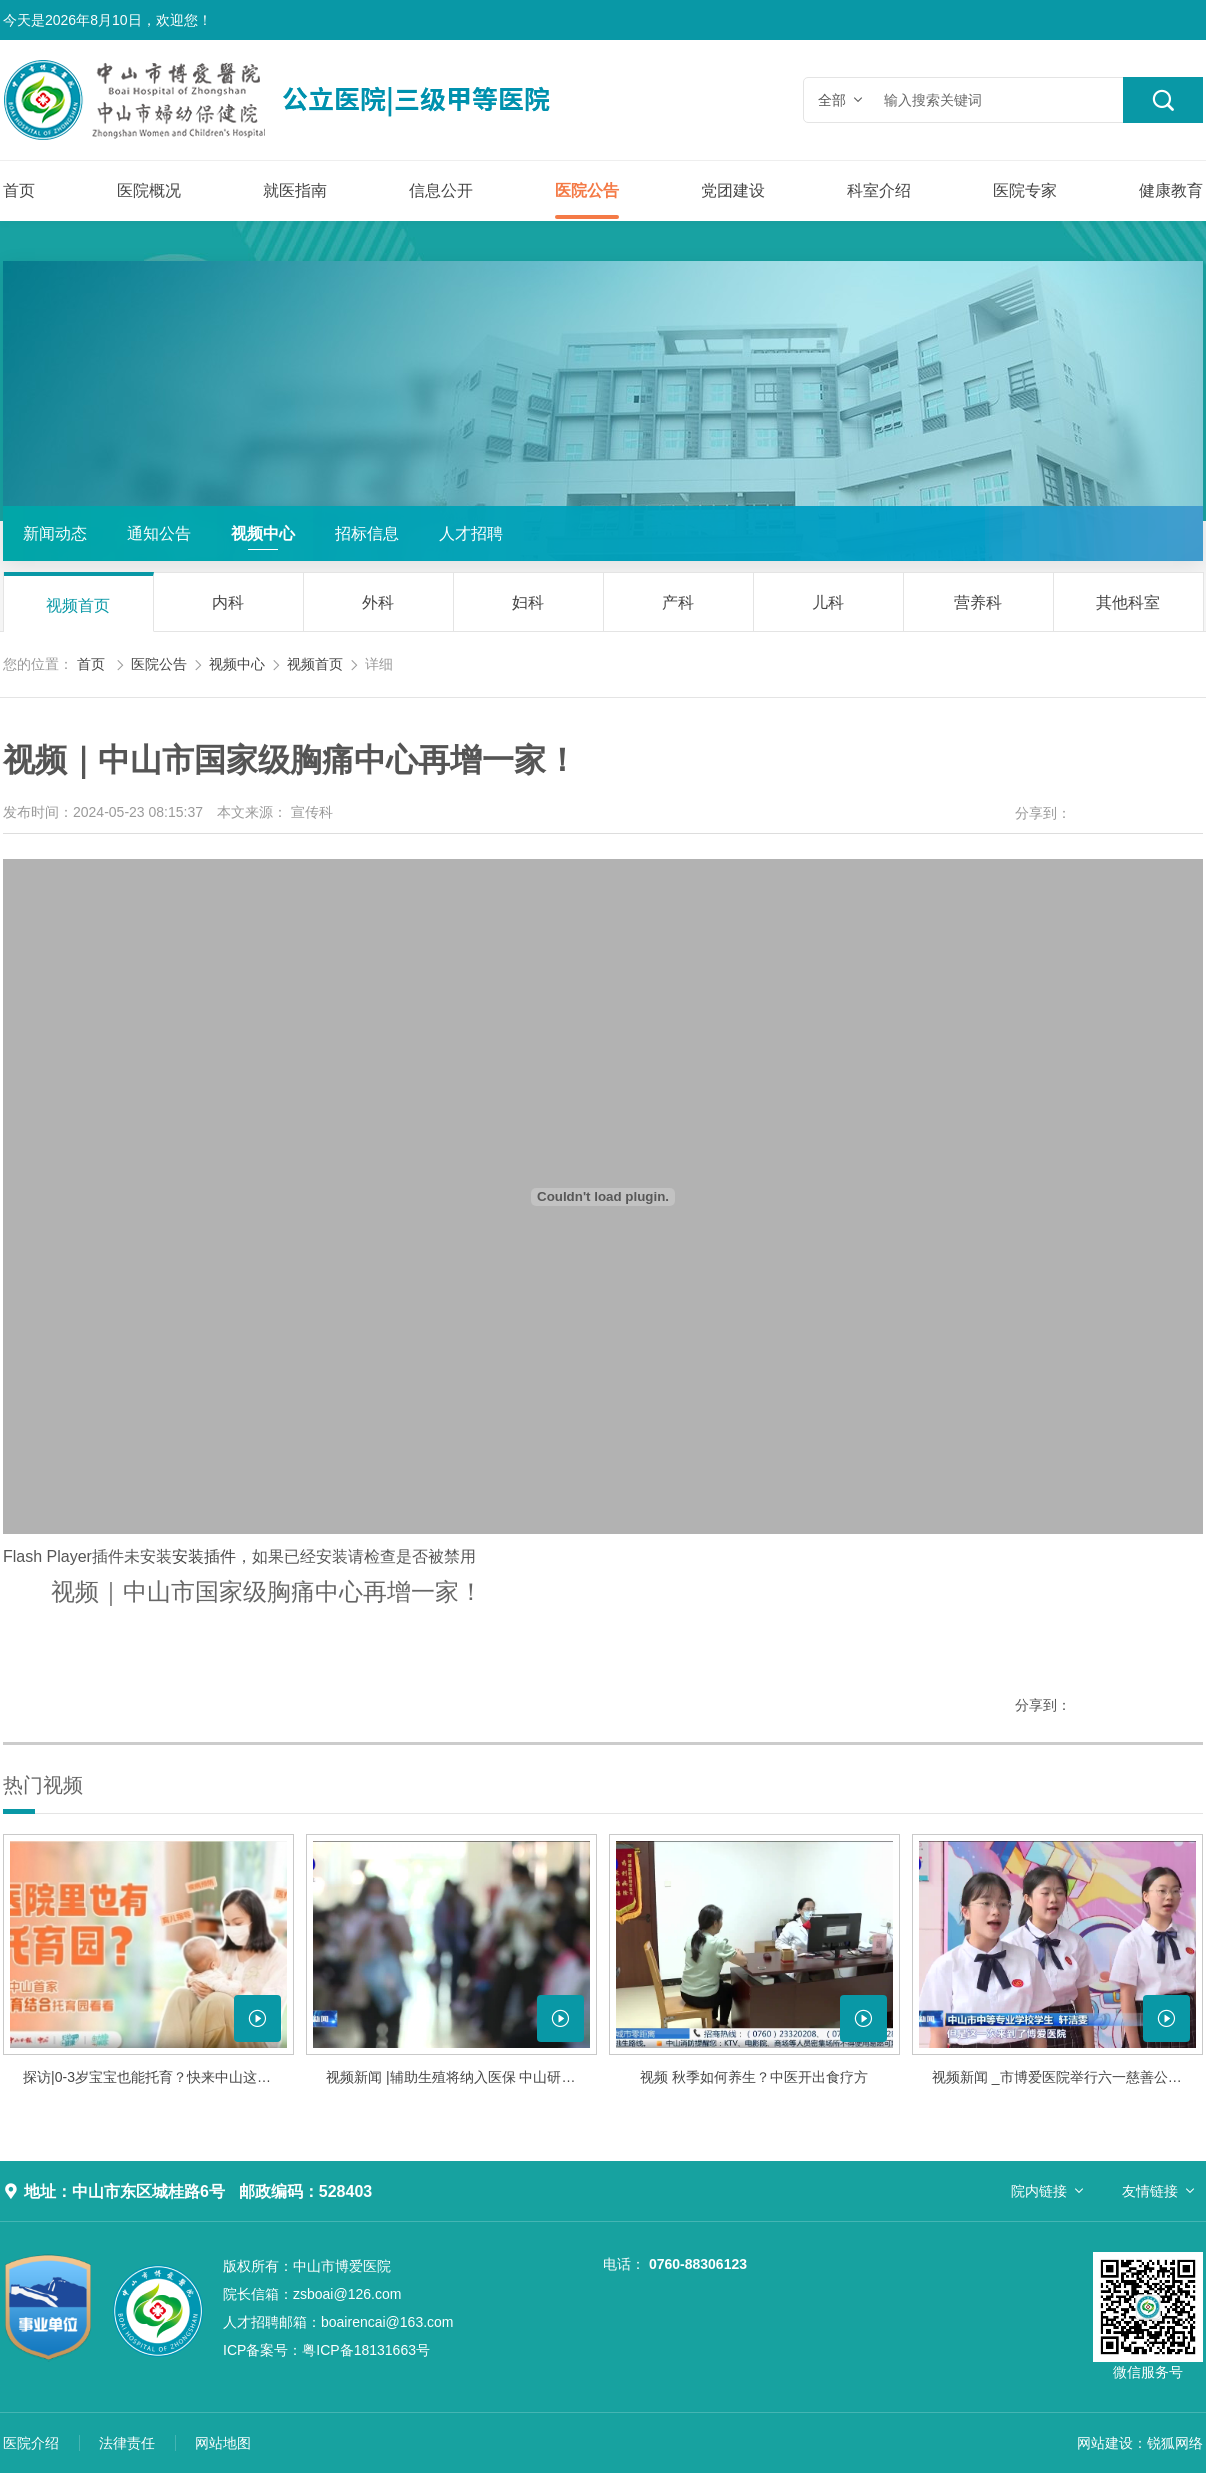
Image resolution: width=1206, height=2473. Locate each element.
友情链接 (1150, 2191)
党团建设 (733, 190)
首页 (19, 190)
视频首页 (78, 605)
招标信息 (367, 533)
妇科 (528, 602)
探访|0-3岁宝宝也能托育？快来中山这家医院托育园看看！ (158, 2077)
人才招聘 (471, 533)
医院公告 (587, 190)
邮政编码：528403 (305, 2191)
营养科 (978, 602)
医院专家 (1025, 190)
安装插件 (204, 1556)
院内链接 (1039, 2191)
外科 (378, 602)
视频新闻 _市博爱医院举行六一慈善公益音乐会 (1067, 2077)
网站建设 (1105, 2443)
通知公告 (159, 533)
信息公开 (441, 190)
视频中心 (263, 533)
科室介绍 (879, 190)
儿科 (828, 602)
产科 (678, 602)
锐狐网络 (1175, 2443)
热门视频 (43, 1785)
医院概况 (149, 190)
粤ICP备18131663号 (326, 2350)
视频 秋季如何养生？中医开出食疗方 (754, 2077)
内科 (228, 602)
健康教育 (1171, 190)
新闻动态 (55, 533)
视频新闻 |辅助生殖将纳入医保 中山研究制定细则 (461, 2077)
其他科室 (1128, 602)
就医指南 (295, 190)
